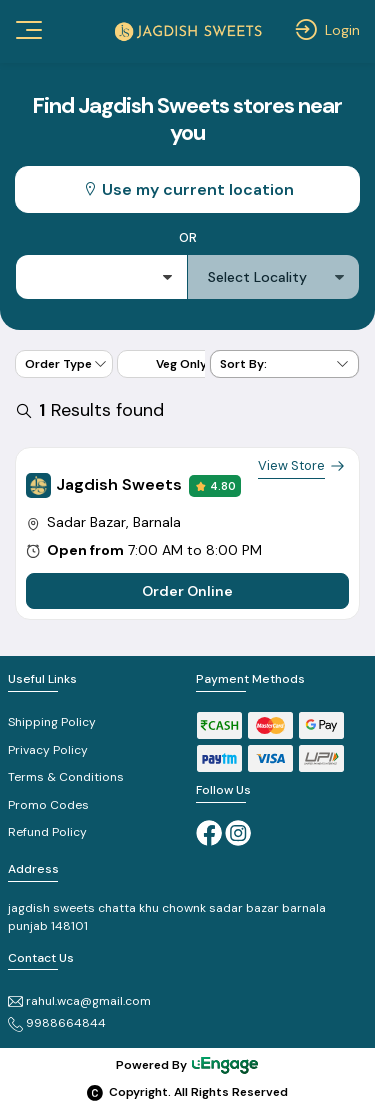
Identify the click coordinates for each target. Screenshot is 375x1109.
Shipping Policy (52, 722)
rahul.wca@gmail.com (79, 1001)
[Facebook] (209, 832)
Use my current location (188, 189)
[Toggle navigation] (27, 30)
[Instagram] (238, 832)
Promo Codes (48, 805)
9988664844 (57, 1023)
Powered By (188, 1065)
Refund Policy (47, 832)
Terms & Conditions (66, 777)
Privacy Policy (48, 750)
